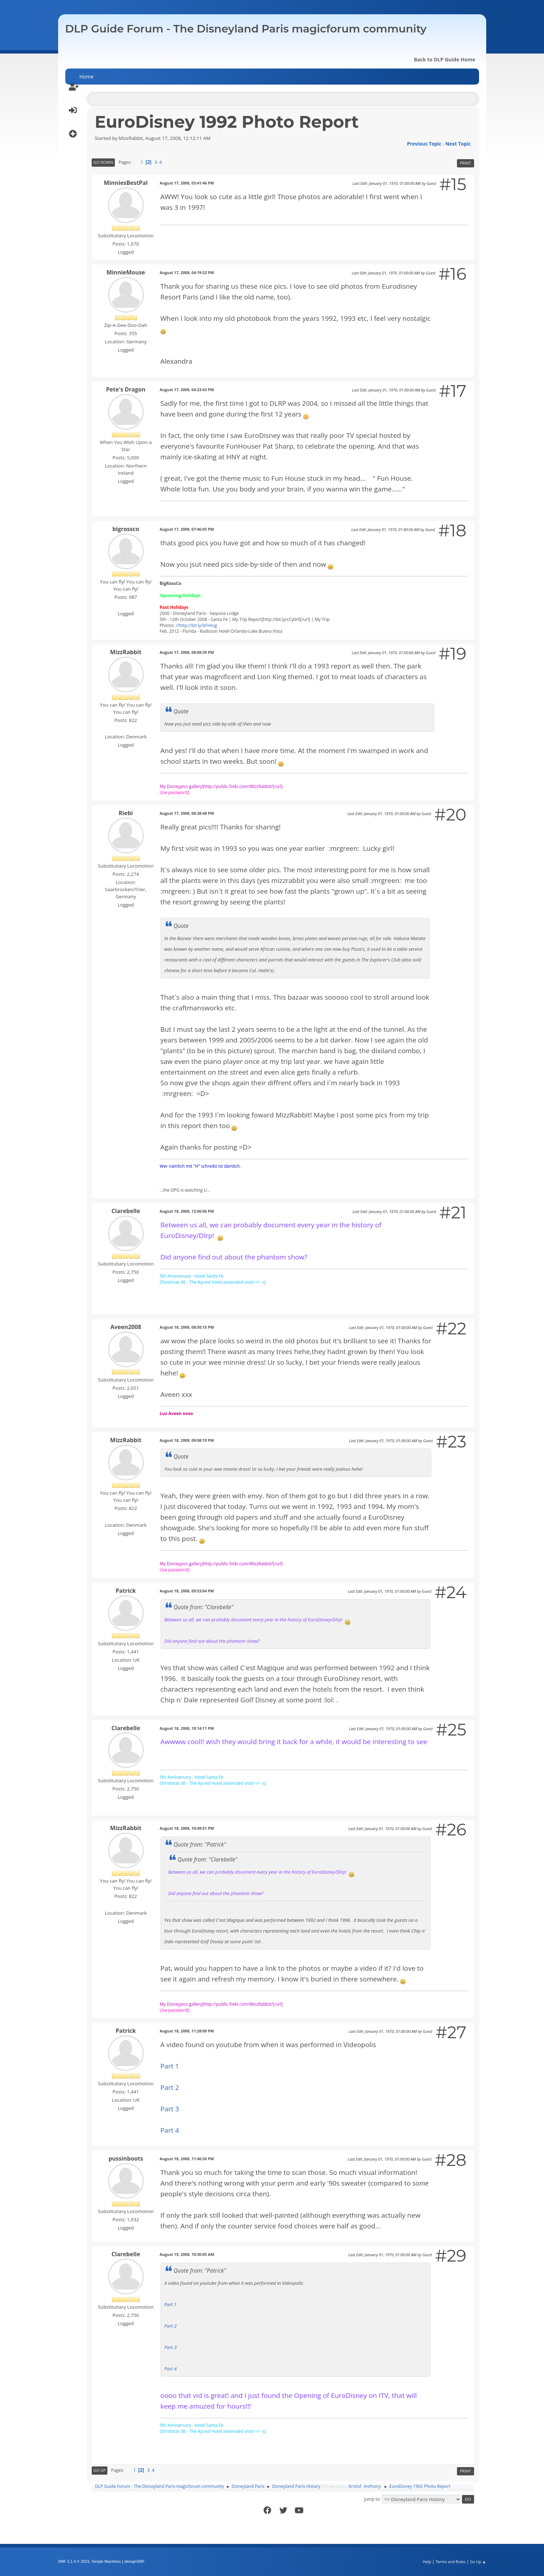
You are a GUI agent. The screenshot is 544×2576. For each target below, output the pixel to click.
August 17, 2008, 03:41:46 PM (187, 183)
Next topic (458, 144)
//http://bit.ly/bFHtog (196, 625)
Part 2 (170, 2087)
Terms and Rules (451, 2561)
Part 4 (170, 2130)
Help (427, 2561)
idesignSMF (134, 2561)
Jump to (372, 2499)
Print (465, 163)
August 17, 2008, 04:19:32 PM (187, 272)
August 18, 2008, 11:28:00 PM (187, 2031)
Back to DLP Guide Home (444, 59)
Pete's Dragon (125, 389)
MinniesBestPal (126, 183)
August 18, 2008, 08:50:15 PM (187, 1327)
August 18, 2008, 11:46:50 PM (187, 2158)
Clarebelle (125, 1211)
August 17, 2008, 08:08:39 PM (187, 652)
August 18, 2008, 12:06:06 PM (187, 1211)
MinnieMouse (125, 272)
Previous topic (424, 144)
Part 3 (170, 2108)
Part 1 (170, 2066)
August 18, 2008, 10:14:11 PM (187, 1728)
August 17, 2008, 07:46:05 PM (187, 529)
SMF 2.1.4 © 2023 (74, 2561)
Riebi (126, 813)
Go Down (103, 162)
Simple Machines (106, 2561)
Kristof (355, 2486)
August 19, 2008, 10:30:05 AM (187, 2254)
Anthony (372, 2486)
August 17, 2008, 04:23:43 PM (187, 389)
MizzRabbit (126, 652)
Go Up (99, 2470)
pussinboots (125, 2158)
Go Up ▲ (478, 2561)
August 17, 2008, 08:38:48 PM (187, 813)
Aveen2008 (125, 1327)
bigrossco (125, 529)
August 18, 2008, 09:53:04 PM (187, 1590)
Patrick (126, 1591)
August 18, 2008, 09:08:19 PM (187, 1440)
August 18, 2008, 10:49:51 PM (187, 1828)
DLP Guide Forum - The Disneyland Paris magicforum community (246, 28)
